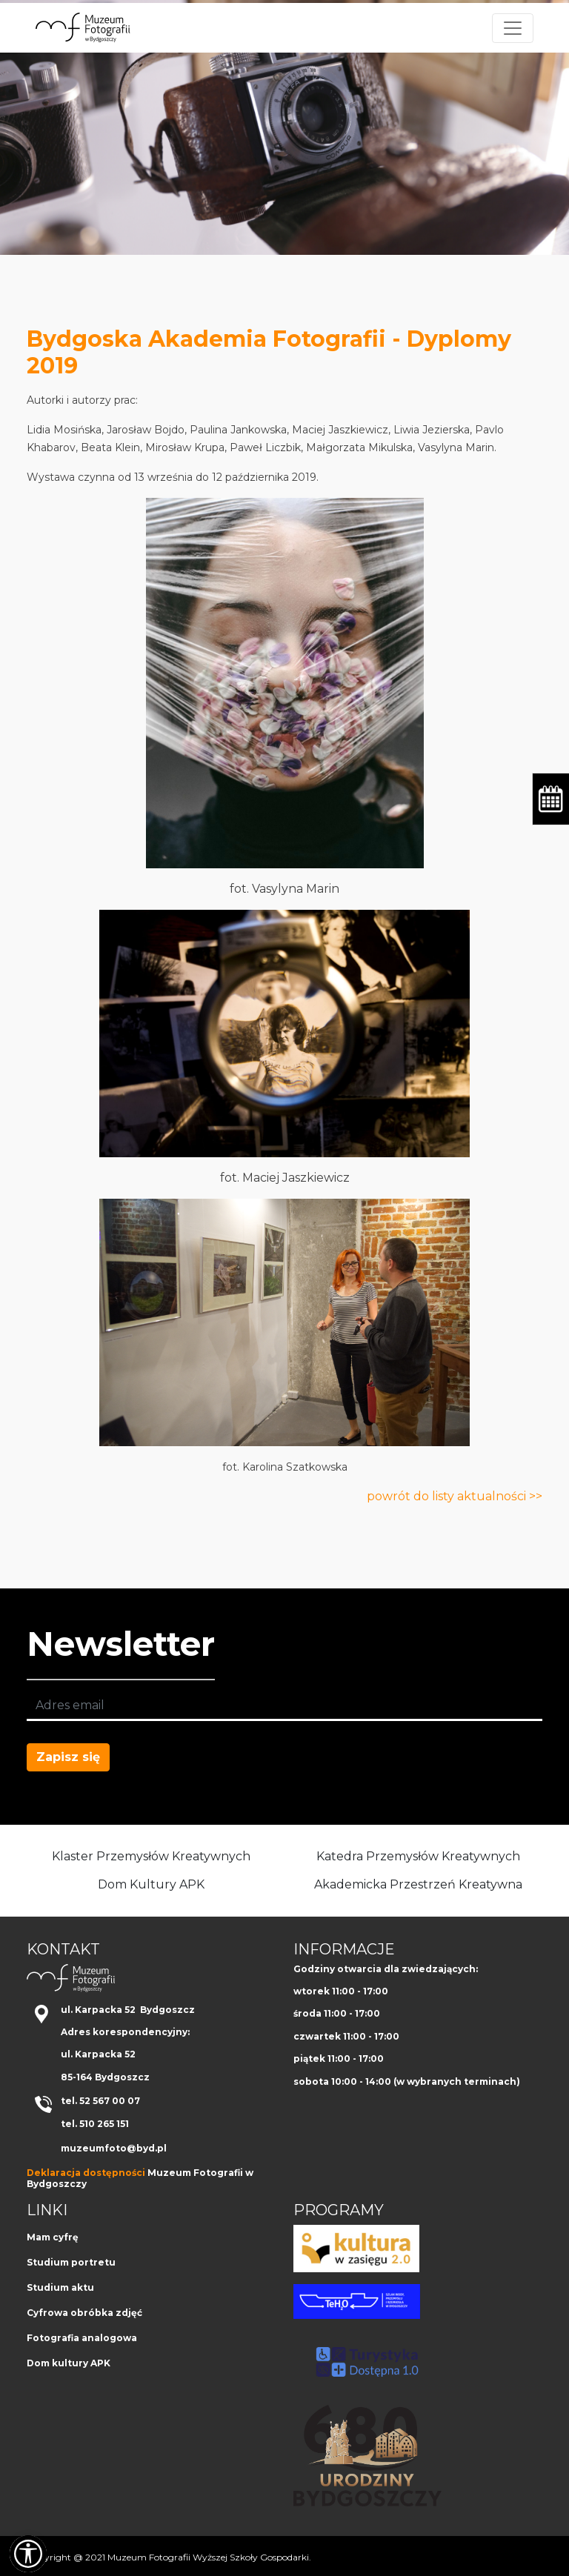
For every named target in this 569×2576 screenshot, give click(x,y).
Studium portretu (71, 2262)
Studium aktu (60, 2287)
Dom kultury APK (68, 2363)
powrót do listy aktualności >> (454, 1496)
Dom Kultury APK (151, 1884)
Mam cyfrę (53, 2237)
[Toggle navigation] (512, 28)
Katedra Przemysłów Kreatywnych (418, 1856)
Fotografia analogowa (82, 2337)
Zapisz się (68, 1757)
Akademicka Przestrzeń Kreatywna (418, 1884)
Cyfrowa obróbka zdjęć (84, 2312)
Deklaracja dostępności (86, 2172)
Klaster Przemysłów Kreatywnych (151, 1856)
